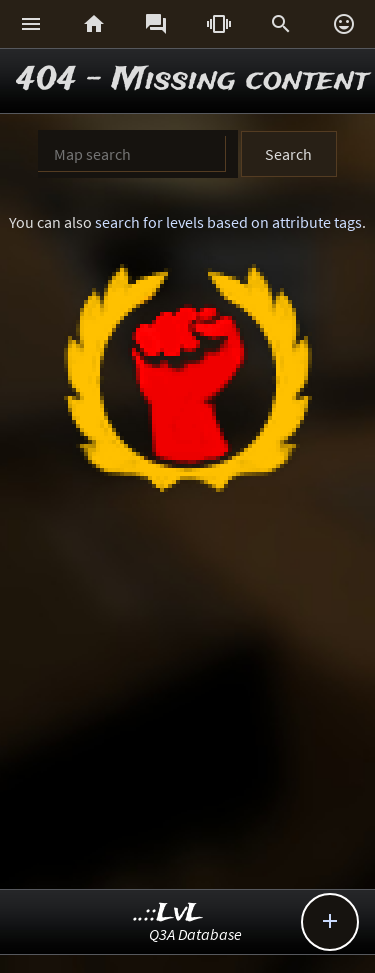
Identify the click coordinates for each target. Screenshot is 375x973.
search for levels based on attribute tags (228, 222)
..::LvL (168, 913)
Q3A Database (195, 934)
